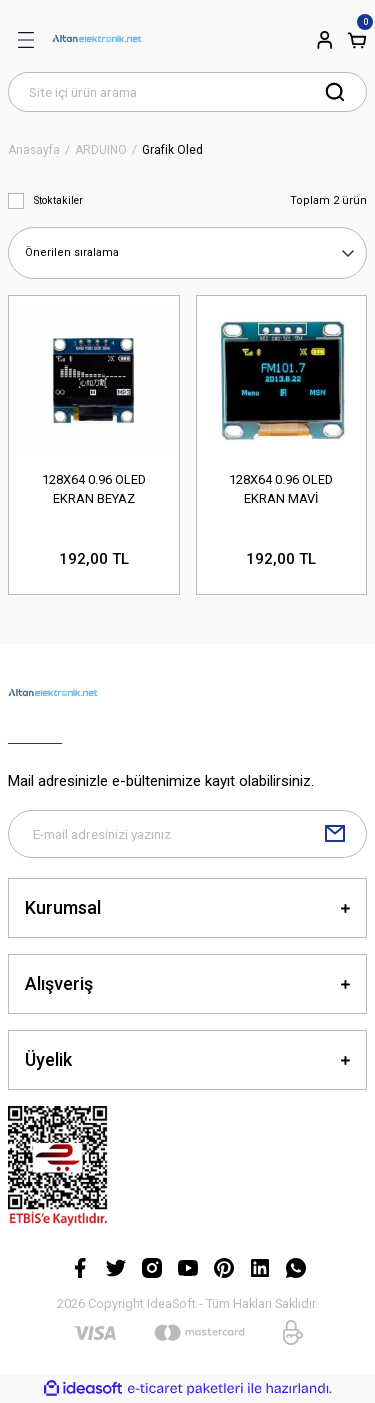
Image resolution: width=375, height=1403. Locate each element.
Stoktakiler (58, 200)
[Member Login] (325, 40)
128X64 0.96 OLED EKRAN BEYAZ (94, 489)
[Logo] (97, 40)
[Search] (187, 92)
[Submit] (335, 834)
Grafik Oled (172, 150)
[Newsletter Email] (187, 834)
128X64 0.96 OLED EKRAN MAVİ (281, 489)
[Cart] (357, 40)
